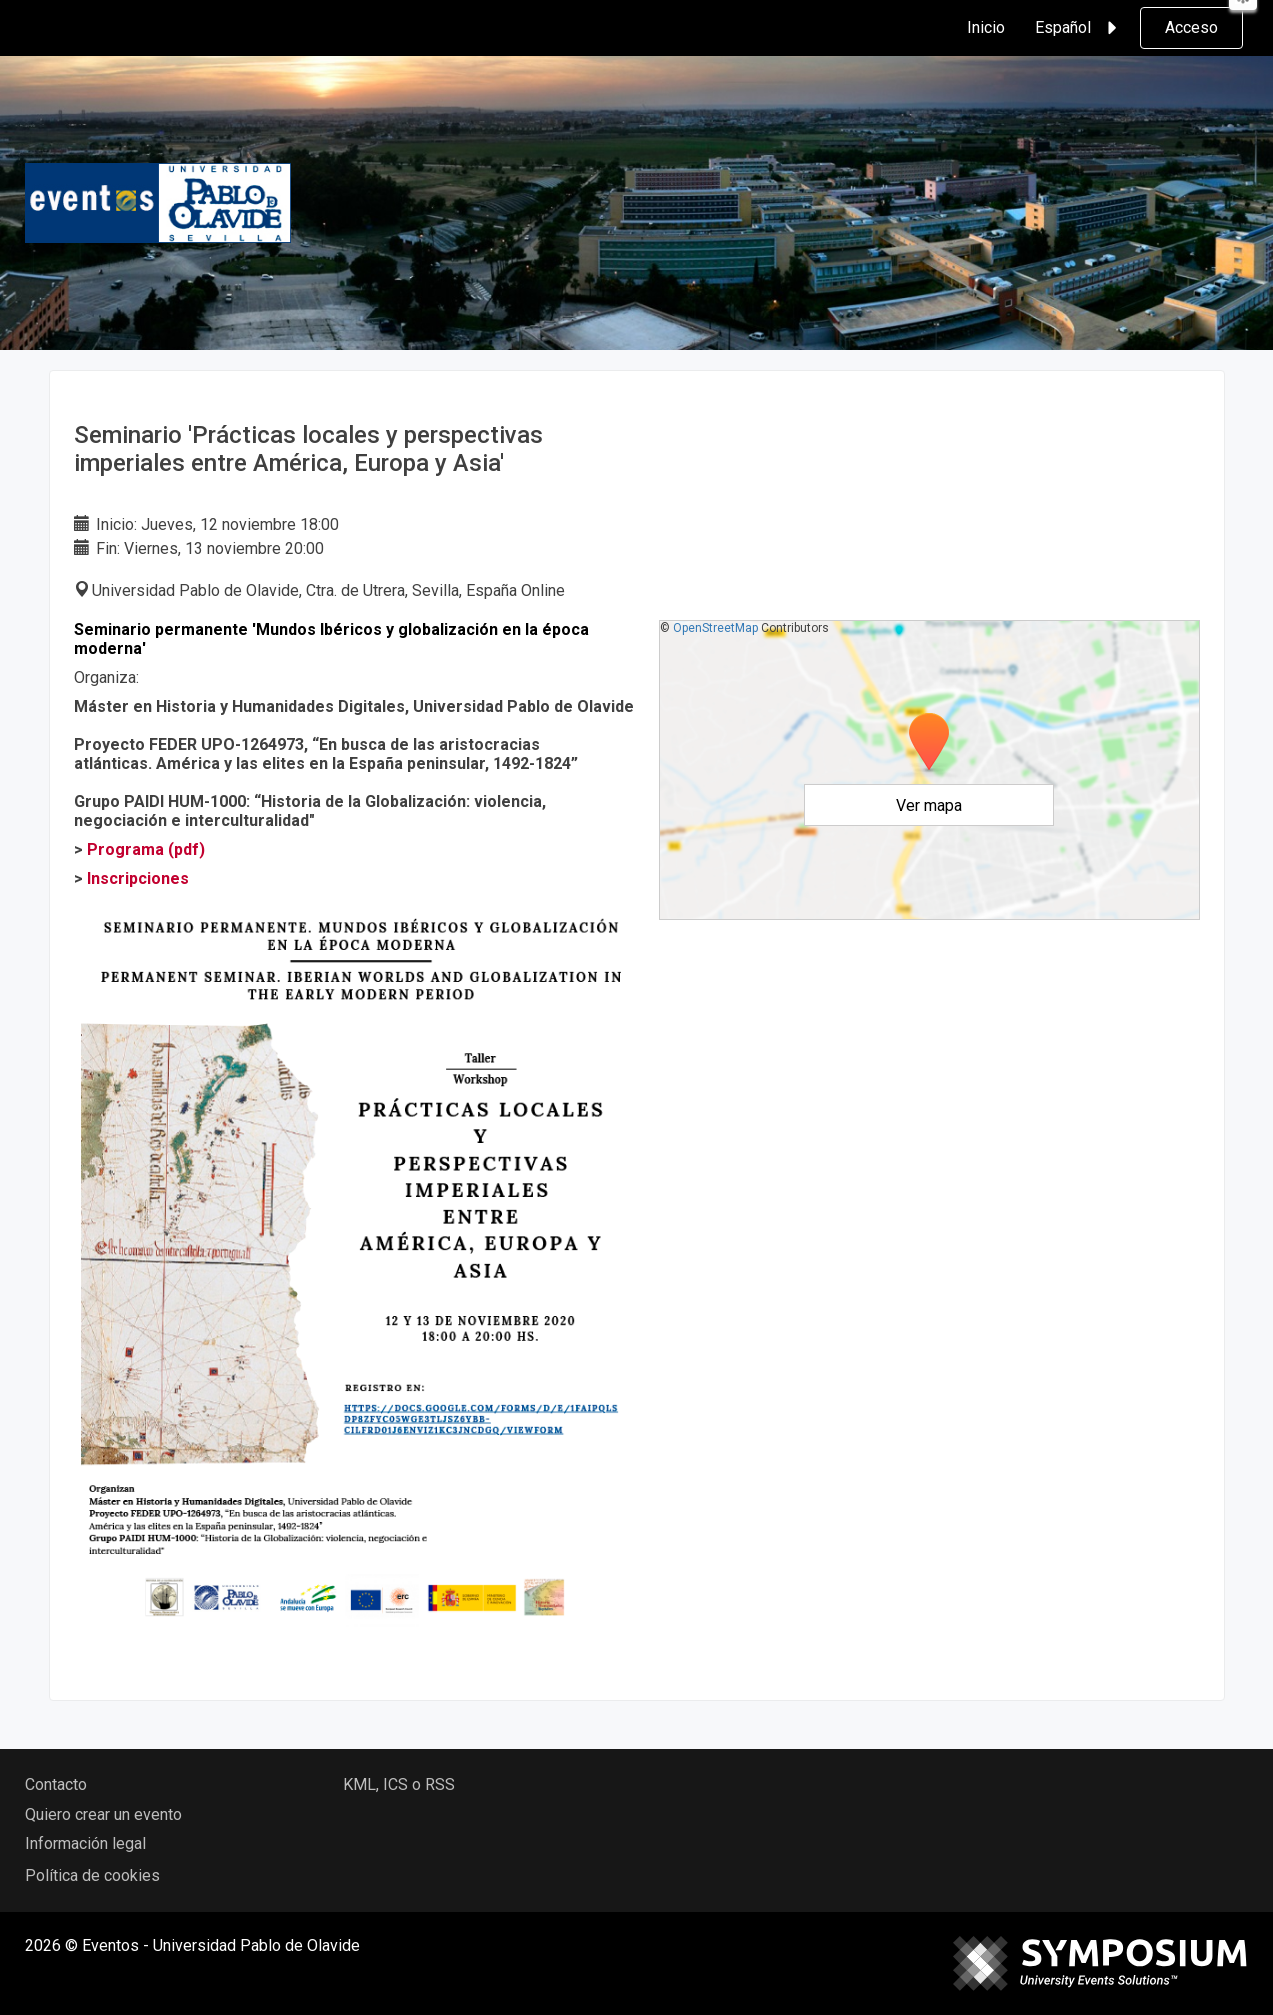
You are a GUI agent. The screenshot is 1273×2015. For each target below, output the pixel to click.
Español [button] (1079, 28)
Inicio (986, 27)
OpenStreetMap (715, 628)
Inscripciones (138, 878)
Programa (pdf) (146, 849)
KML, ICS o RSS (399, 1784)
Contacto (56, 1784)
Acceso (1191, 27)
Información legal (85, 1843)
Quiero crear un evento (103, 1814)
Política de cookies (92, 1875)
